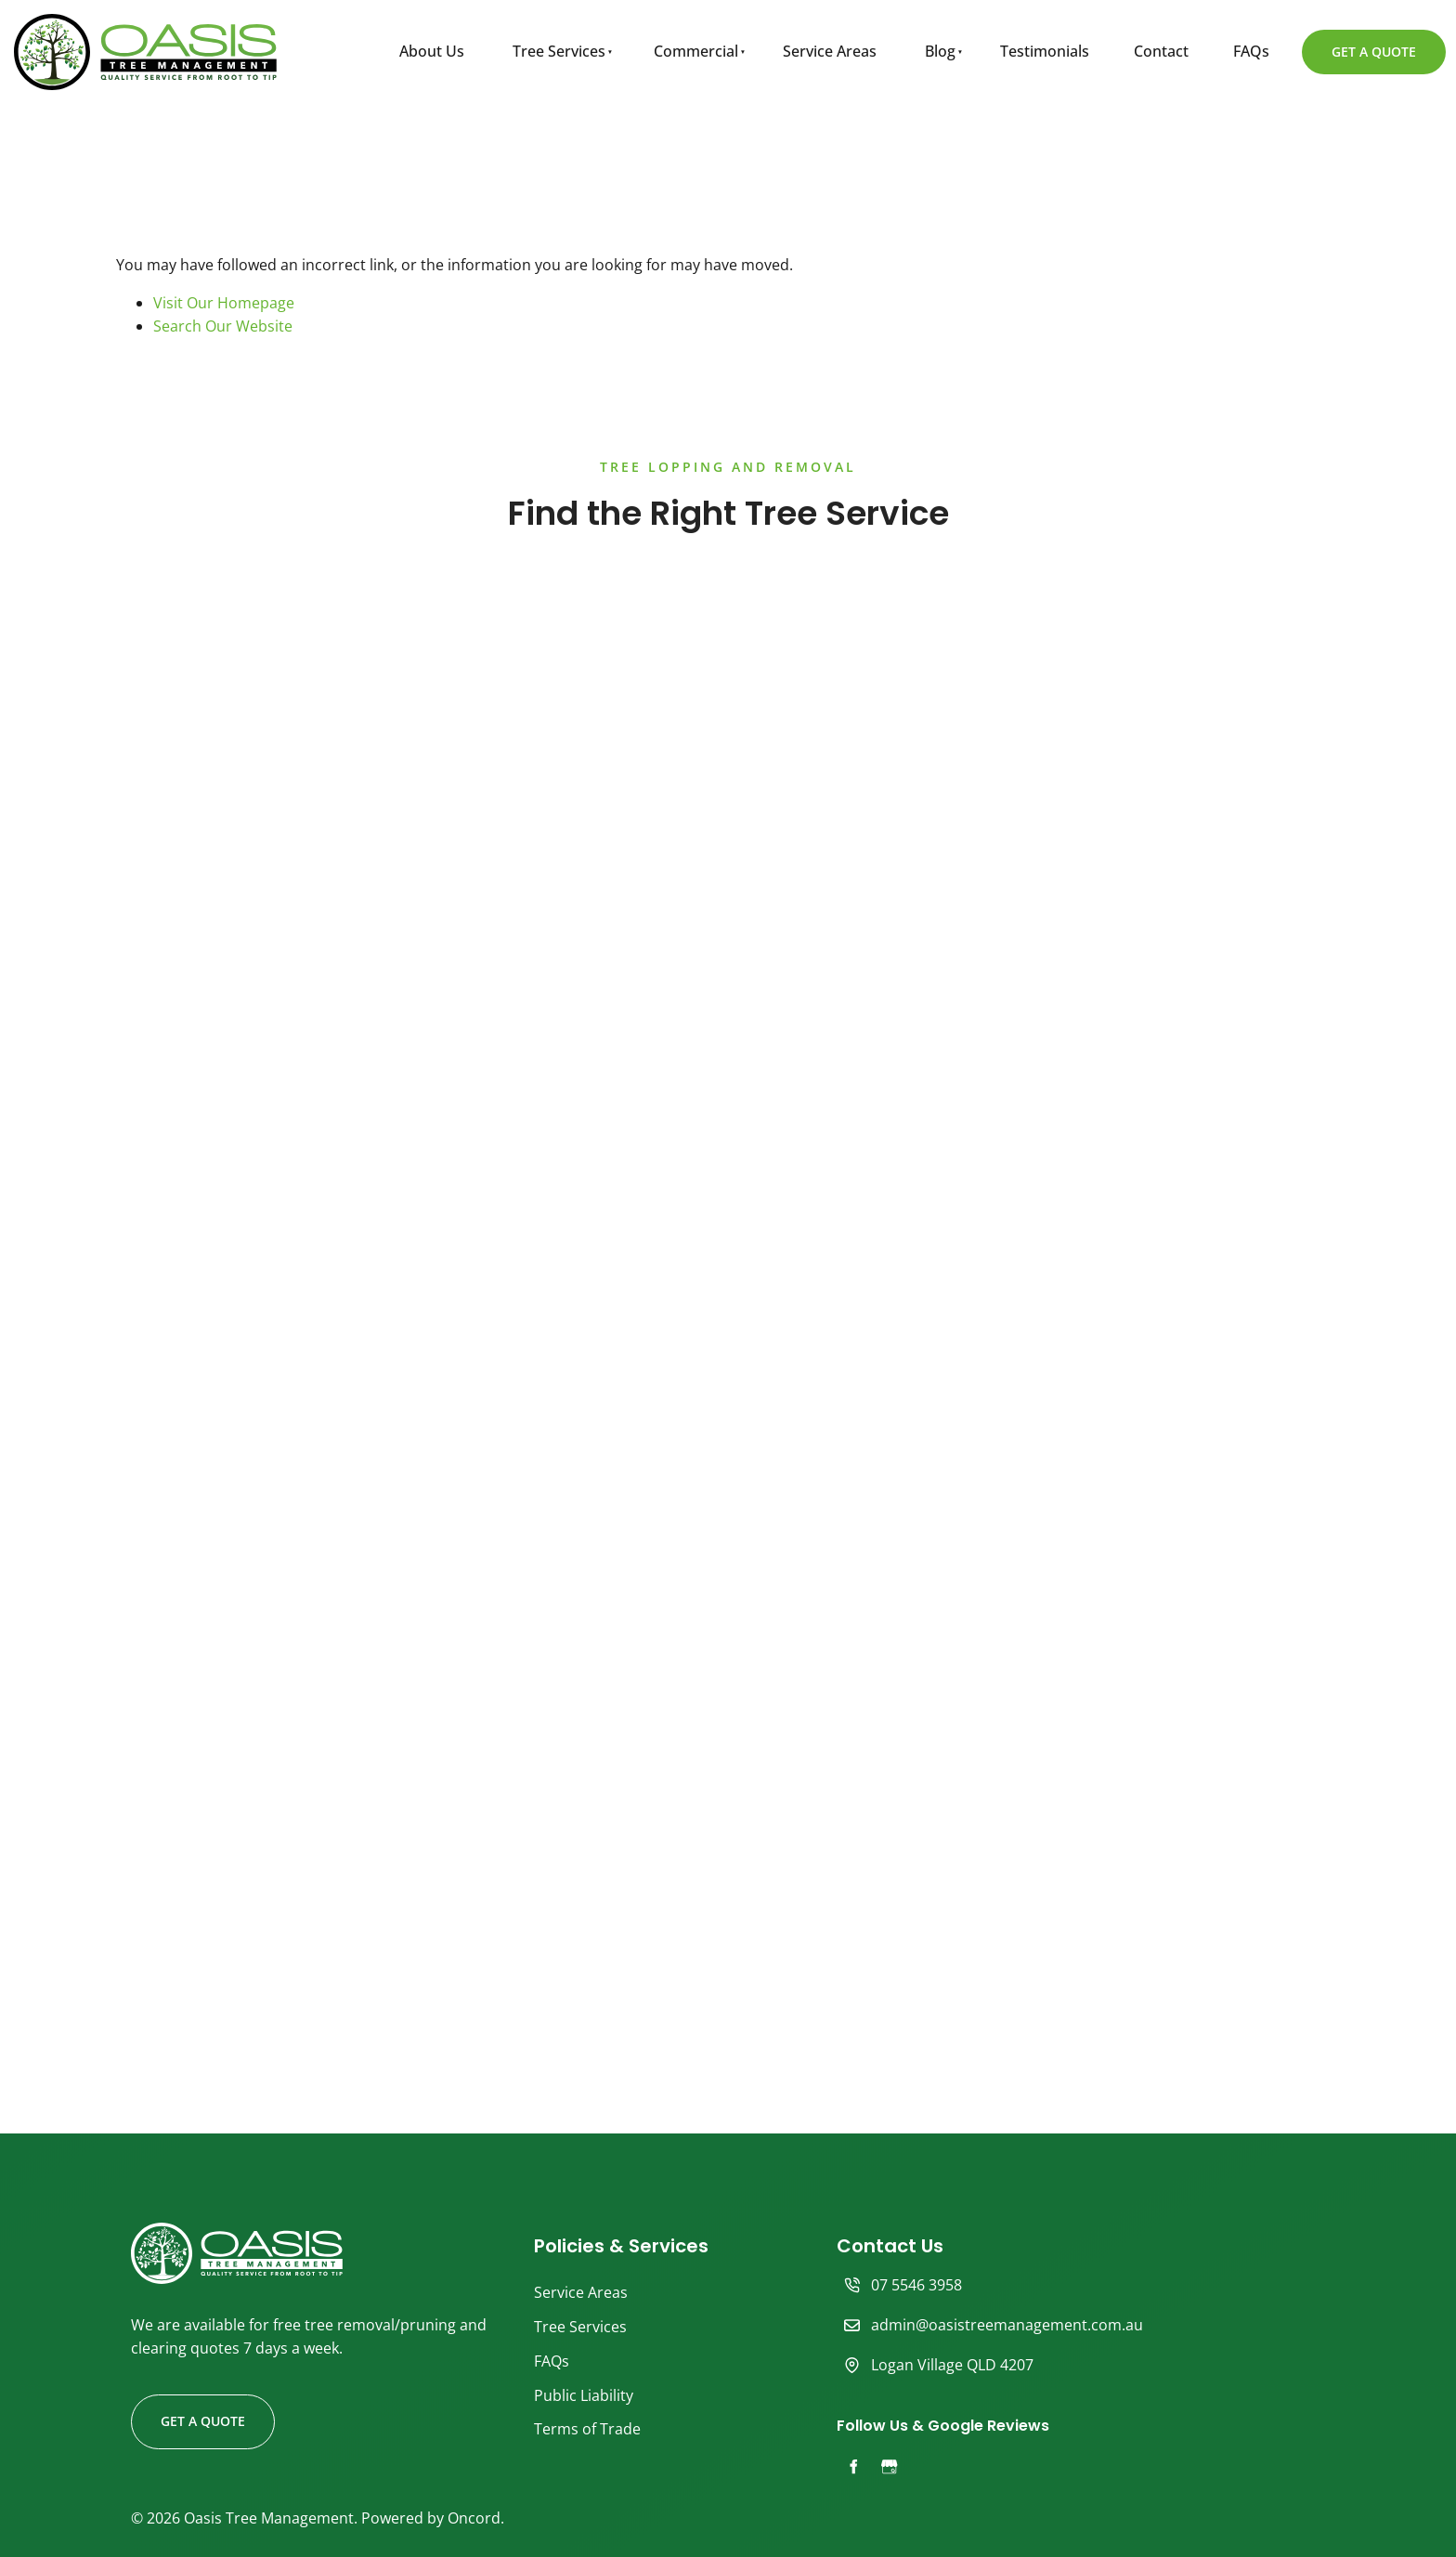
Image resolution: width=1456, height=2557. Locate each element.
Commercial (696, 51)
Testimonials (1044, 51)
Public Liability (583, 2395)
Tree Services (559, 51)
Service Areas (830, 51)
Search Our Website (222, 326)
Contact (1161, 51)
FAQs (1251, 51)
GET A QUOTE (1349, 41)
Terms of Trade (587, 2429)
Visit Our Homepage (223, 303)
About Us (431, 51)
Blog (940, 51)
